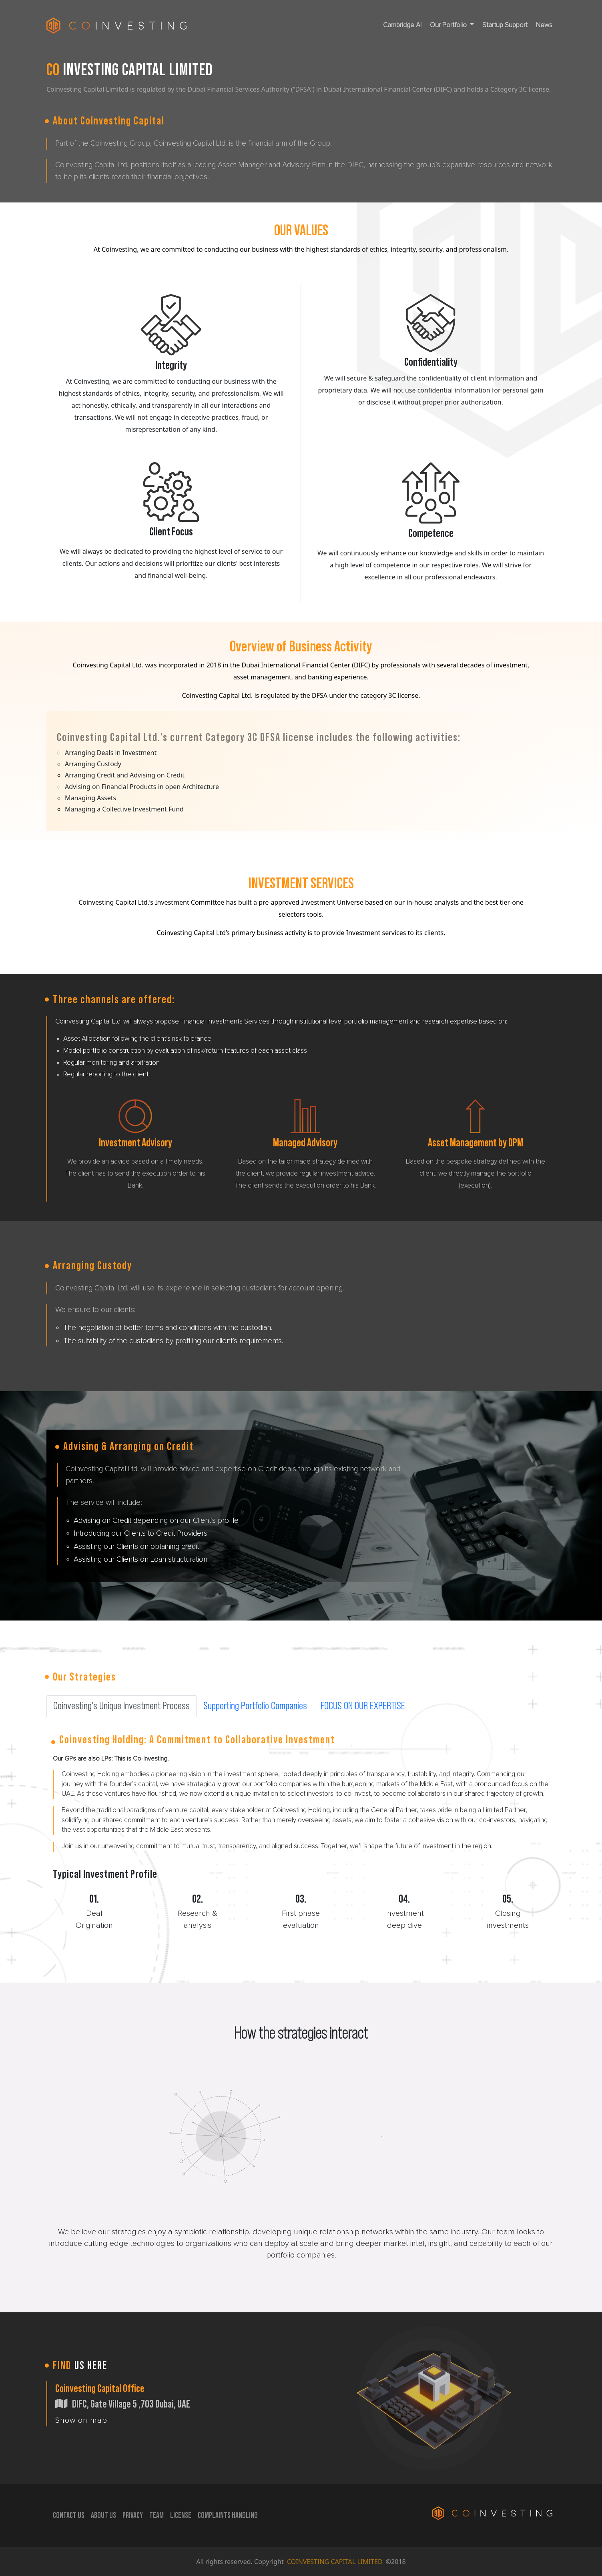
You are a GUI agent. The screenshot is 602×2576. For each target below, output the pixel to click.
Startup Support (505, 25)
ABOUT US (103, 2516)
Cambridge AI (402, 25)
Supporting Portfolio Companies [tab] (255, 1706)
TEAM (156, 2516)
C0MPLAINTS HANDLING (228, 2516)
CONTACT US (68, 2516)
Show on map (81, 2420)
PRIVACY (132, 2516)
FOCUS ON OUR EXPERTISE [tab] (363, 1706)
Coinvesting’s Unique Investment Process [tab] (121, 1706)
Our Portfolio (449, 25)
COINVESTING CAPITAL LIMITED (335, 2561)
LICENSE (180, 2516)
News (544, 25)
